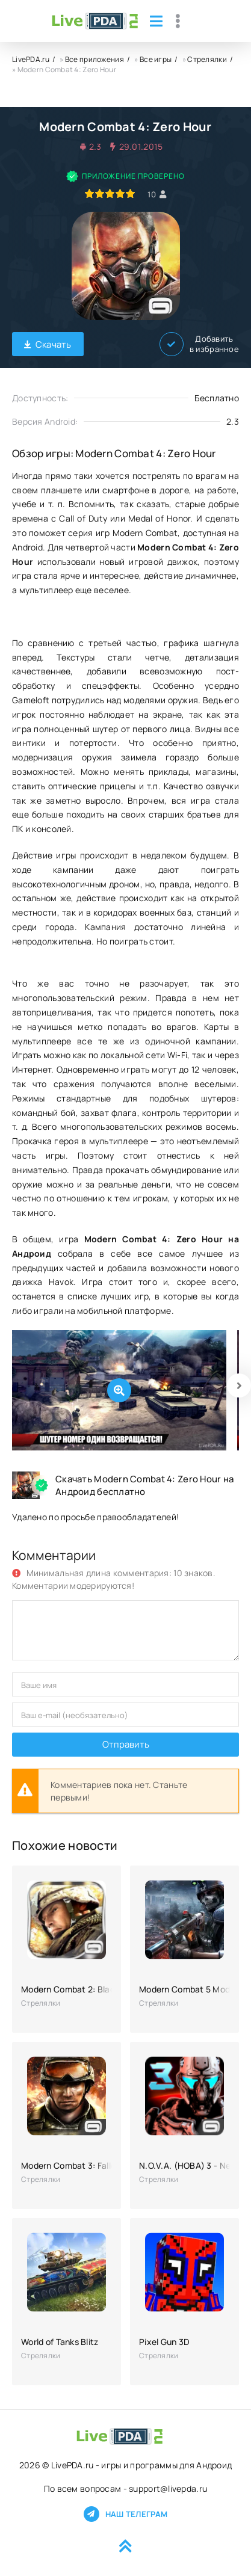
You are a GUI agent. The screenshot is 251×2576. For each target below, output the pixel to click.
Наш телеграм (125, 2514)
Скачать (48, 344)
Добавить (199, 344)
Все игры (156, 59)
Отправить (125, 1744)
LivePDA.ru (30, 59)
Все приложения (94, 59)
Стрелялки (207, 59)
